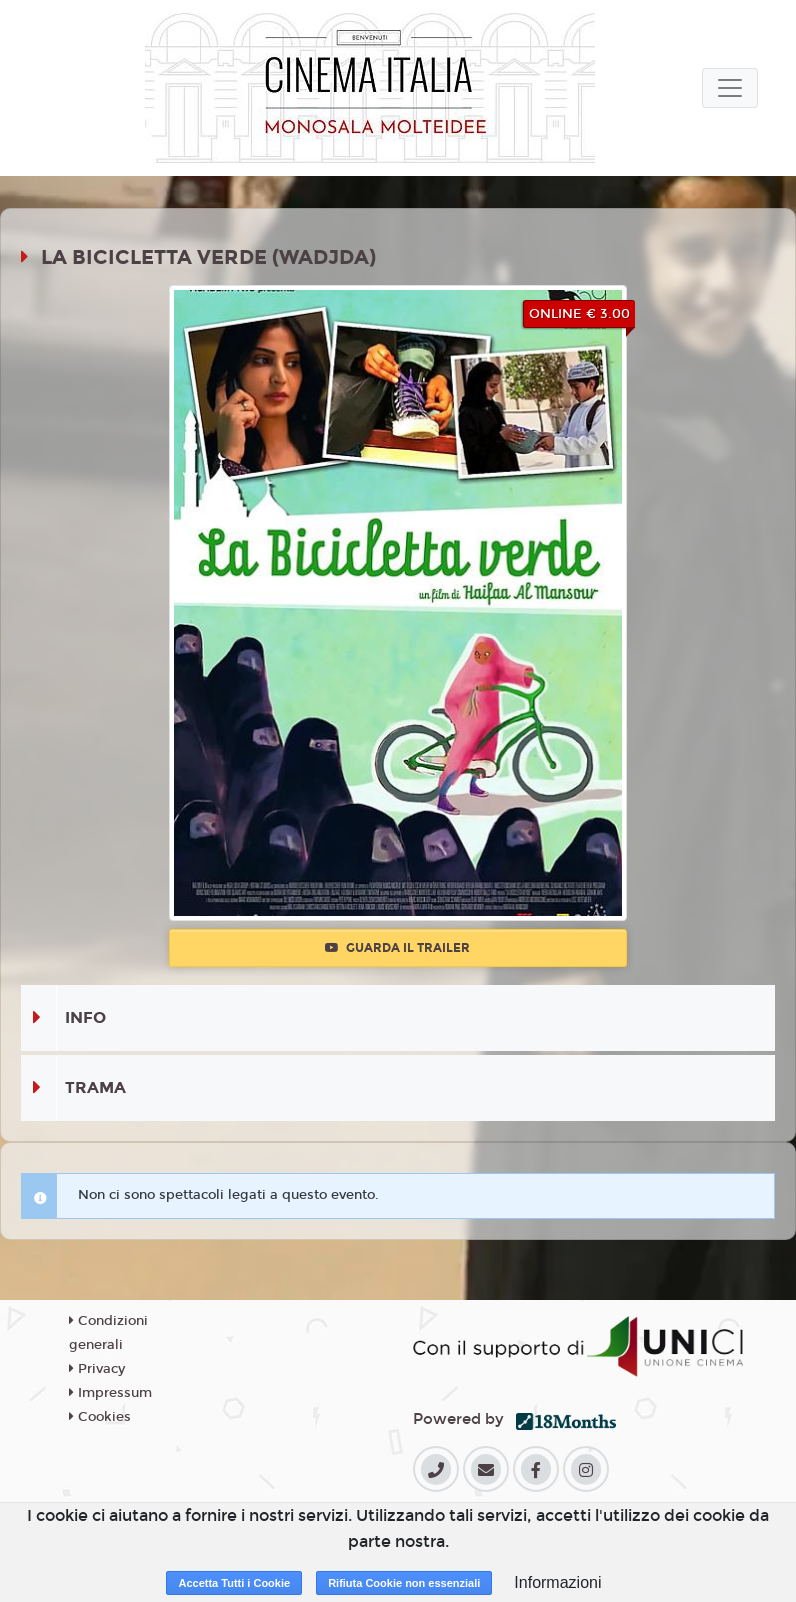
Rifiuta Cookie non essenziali (404, 1583)
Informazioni (557, 1582)
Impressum (110, 1393)
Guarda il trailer (397, 948)
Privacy (97, 1369)
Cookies (100, 1417)
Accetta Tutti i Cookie (234, 1583)
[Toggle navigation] (730, 88)
